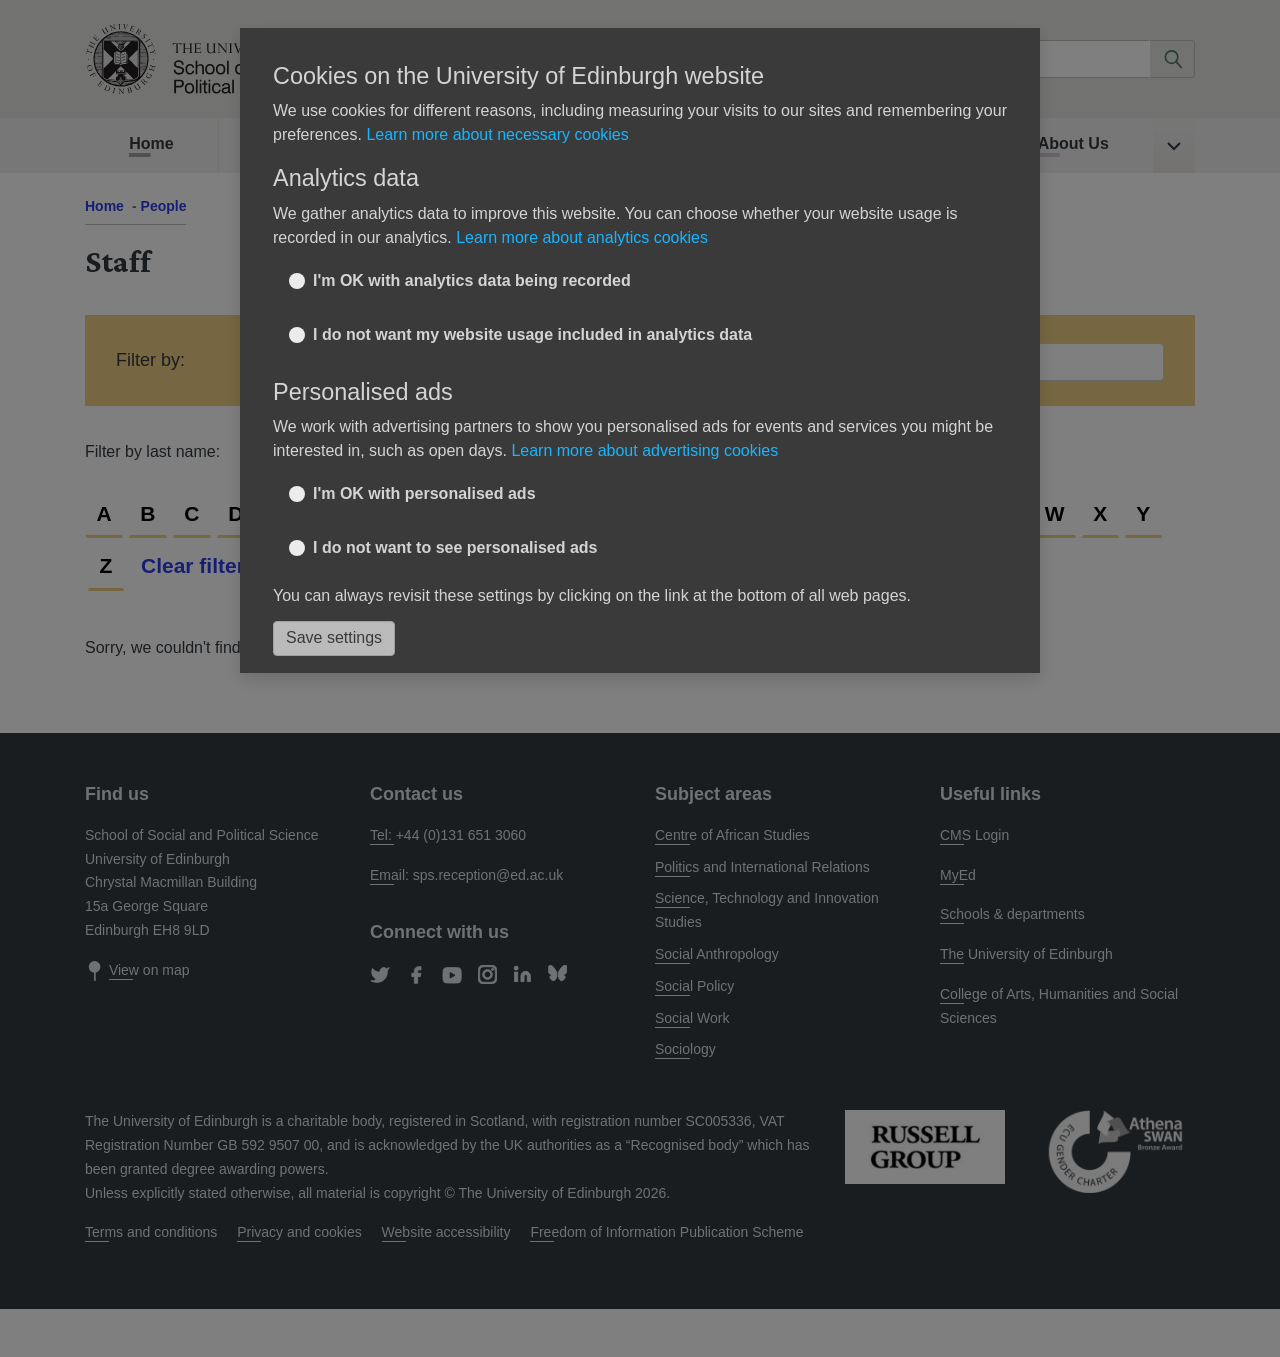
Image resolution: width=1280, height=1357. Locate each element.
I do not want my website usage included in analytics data (532, 334)
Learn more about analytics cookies (582, 237)
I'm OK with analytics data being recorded (472, 280)
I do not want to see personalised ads (455, 547)
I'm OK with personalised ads (424, 493)
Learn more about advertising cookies (644, 450)
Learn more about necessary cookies (497, 134)
